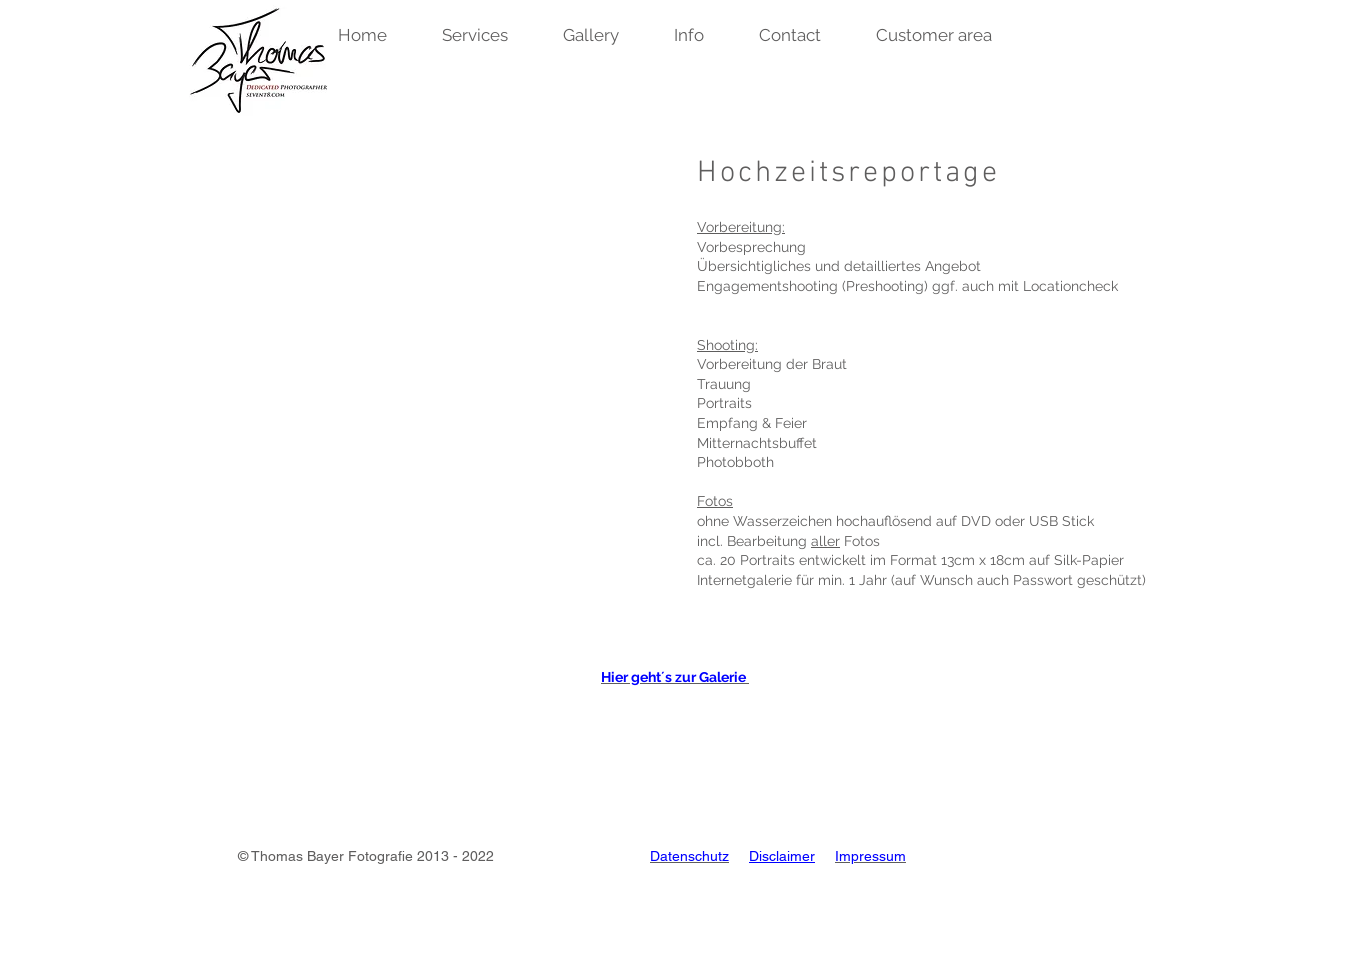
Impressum (870, 856)
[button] (377, 35)
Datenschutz (689, 856)
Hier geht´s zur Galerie (675, 677)
